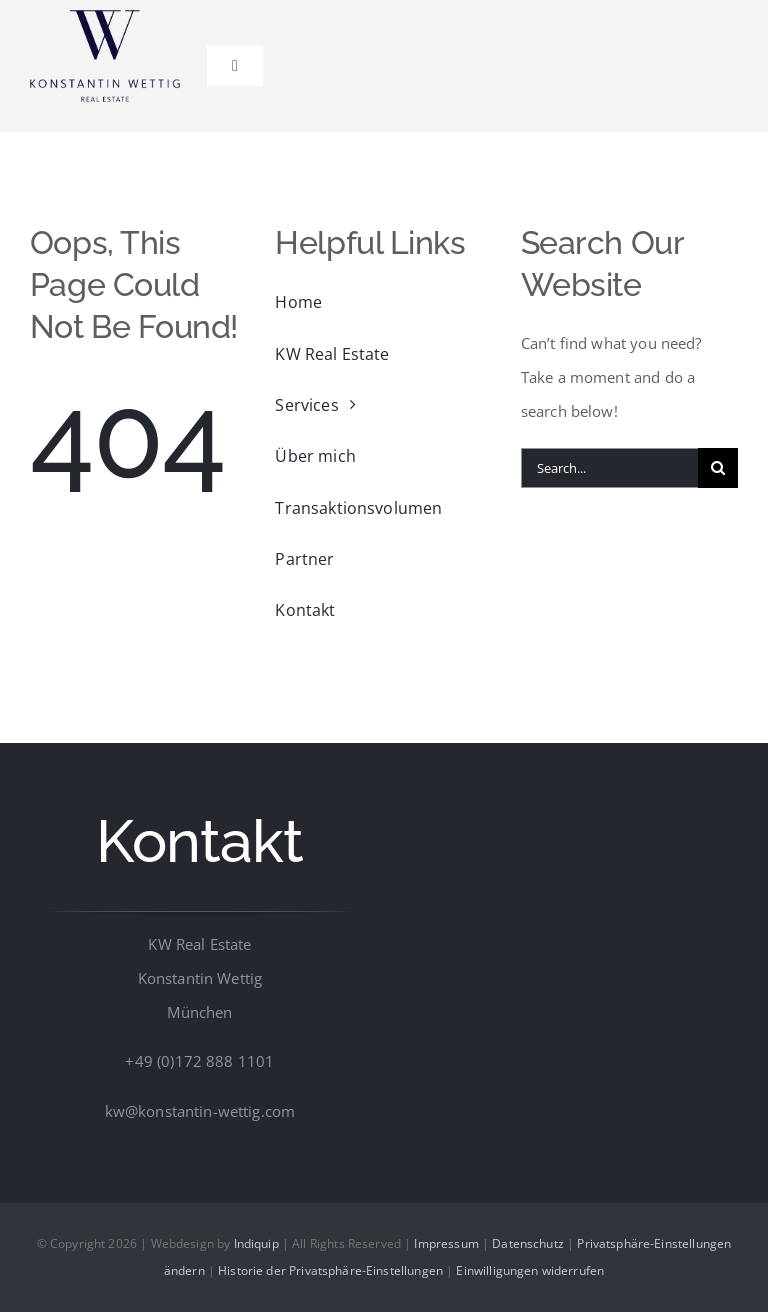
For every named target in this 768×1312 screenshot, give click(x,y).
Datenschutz (528, 1243)
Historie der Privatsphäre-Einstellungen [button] (330, 1270)
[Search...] (609, 468)
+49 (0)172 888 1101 (199, 1061)
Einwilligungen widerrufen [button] (530, 1270)
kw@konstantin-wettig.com (200, 1111)
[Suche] (718, 468)
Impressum (446, 1243)
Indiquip (256, 1243)
